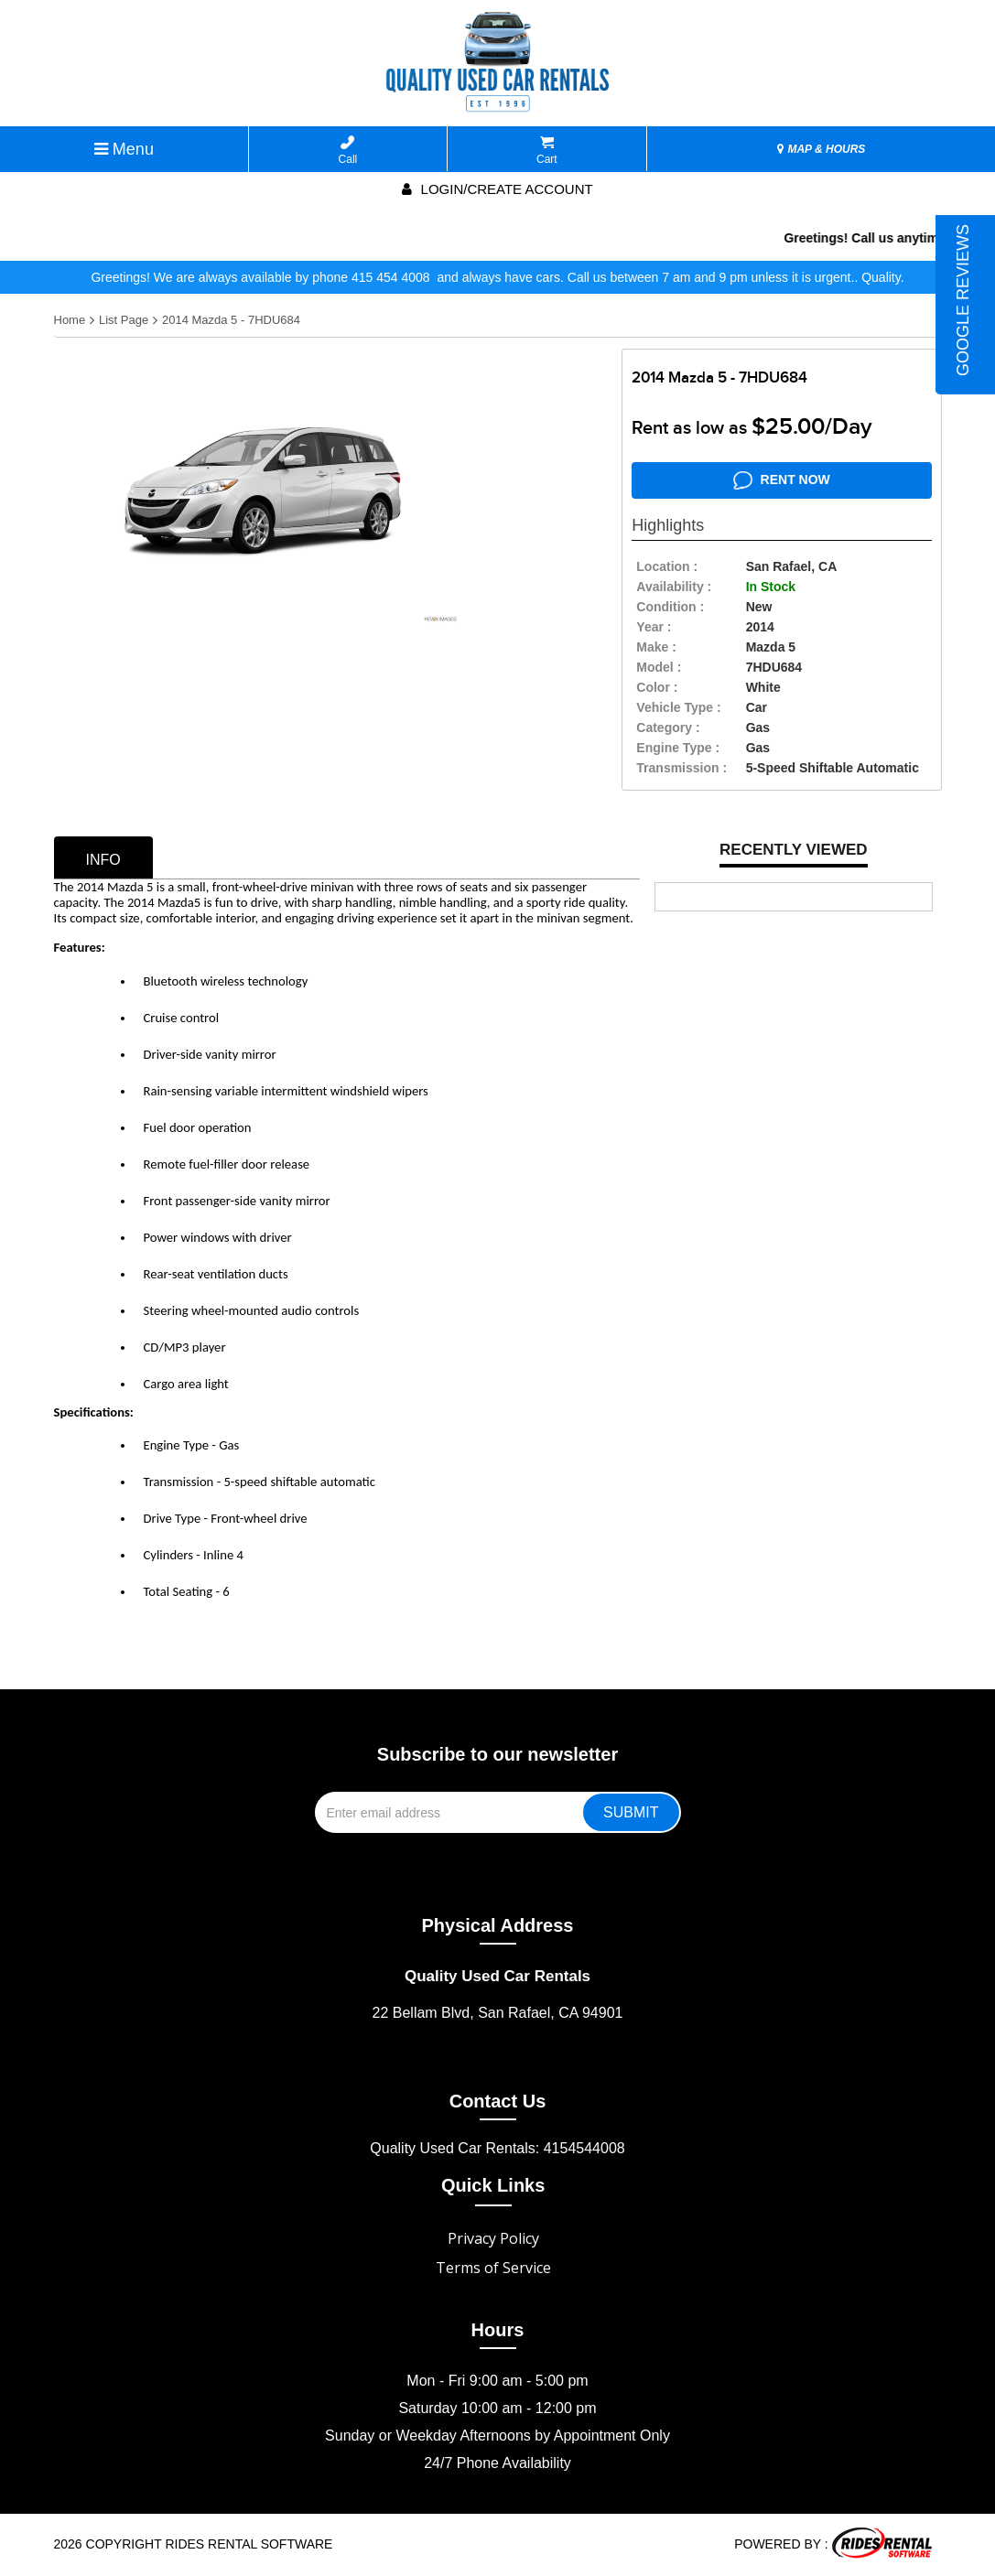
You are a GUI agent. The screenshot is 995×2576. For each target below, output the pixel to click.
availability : (673, 586)
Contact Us (497, 2101)
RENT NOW (781, 480)
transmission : (681, 767)
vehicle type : (678, 707)
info (103, 860)
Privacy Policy (493, 2238)
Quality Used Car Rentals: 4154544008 (497, 2148)
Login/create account (497, 189)
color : (656, 687)
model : (658, 667)
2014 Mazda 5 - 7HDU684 (231, 320)
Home (70, 320)
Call (348, 150)
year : (653, 627)
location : (667, 566)
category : (667, 727)
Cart (546, 150)
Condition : (670, 606)
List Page (123, 320)
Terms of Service (493, 2268)
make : (656, 647)
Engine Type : (677, 747)
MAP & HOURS (821, 149)
